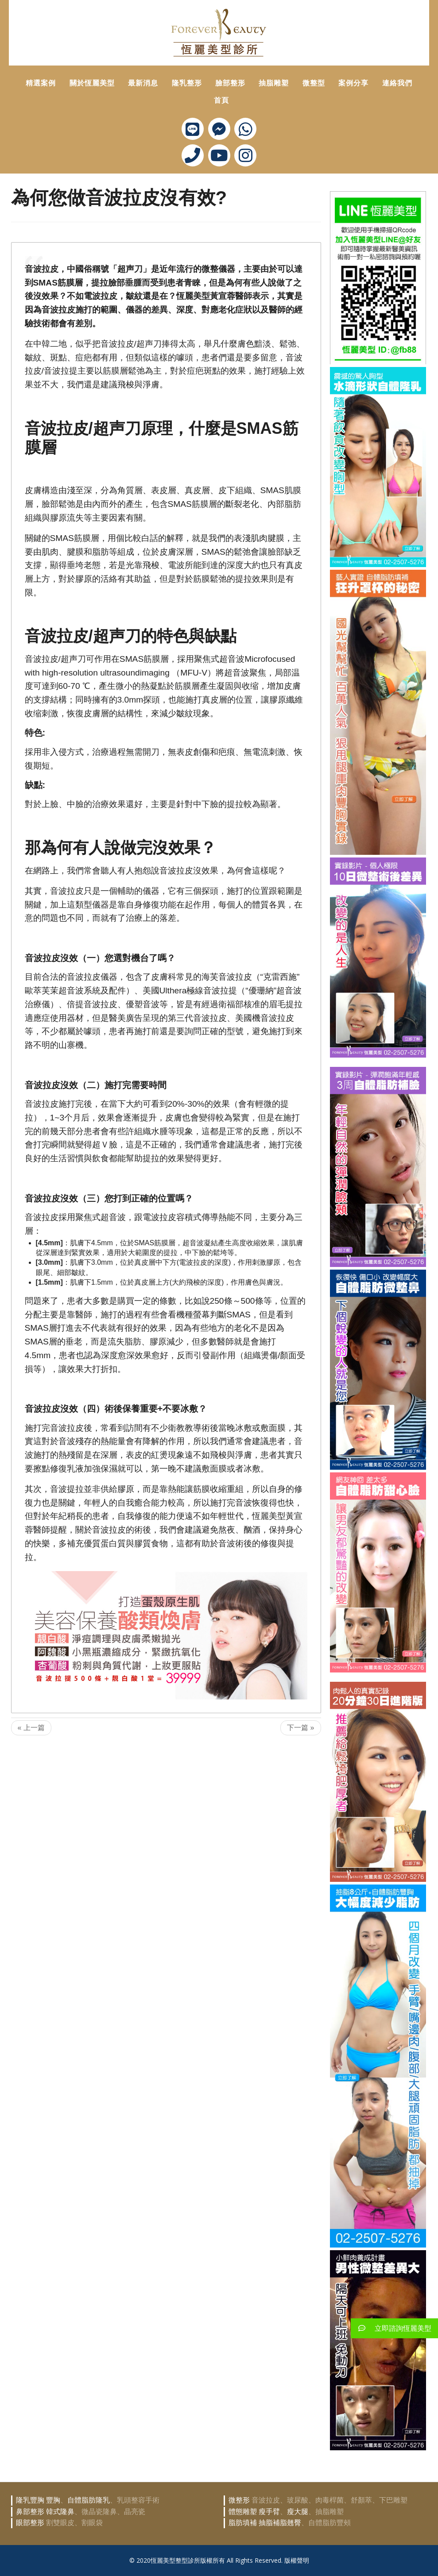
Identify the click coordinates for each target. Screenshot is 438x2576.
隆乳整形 (187, 83)
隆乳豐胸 (30, 2500)
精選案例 (41, 83)
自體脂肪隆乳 (88, 2500)
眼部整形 (30, 2522)
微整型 (313, 83)
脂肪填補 (243, 2522)
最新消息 (143, 83)
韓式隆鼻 (60, 2511)
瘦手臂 (269, 2511)
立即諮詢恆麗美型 (391, 2328)
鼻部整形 (30, 2511)
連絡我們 (397, 83)
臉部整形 (230, 83)
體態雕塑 (243, 2511)
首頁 (221, 100)
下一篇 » (300, 1727)
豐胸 (53, 2500)
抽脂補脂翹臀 (280, 2522)
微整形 (239, 2500)
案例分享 (353, 83)
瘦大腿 (297, 2511)
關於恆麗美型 (92, 83)
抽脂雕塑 (274, 83)
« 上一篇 (31, 1727)
